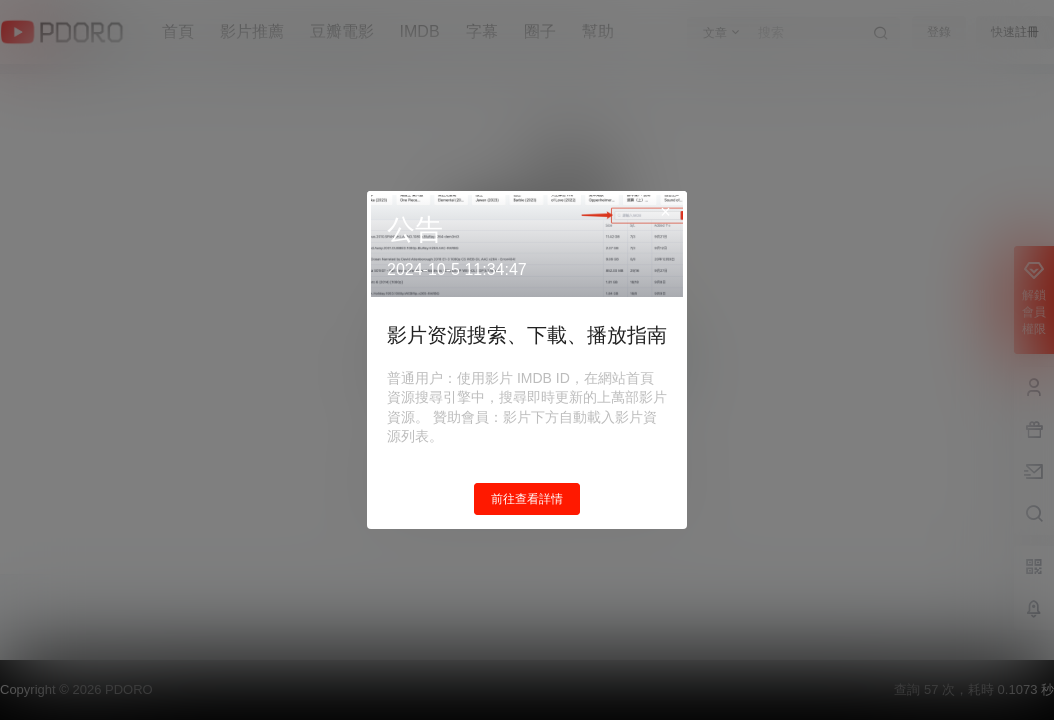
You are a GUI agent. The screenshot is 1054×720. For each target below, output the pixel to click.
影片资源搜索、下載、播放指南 (527, 335)
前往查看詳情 (527, 499)
